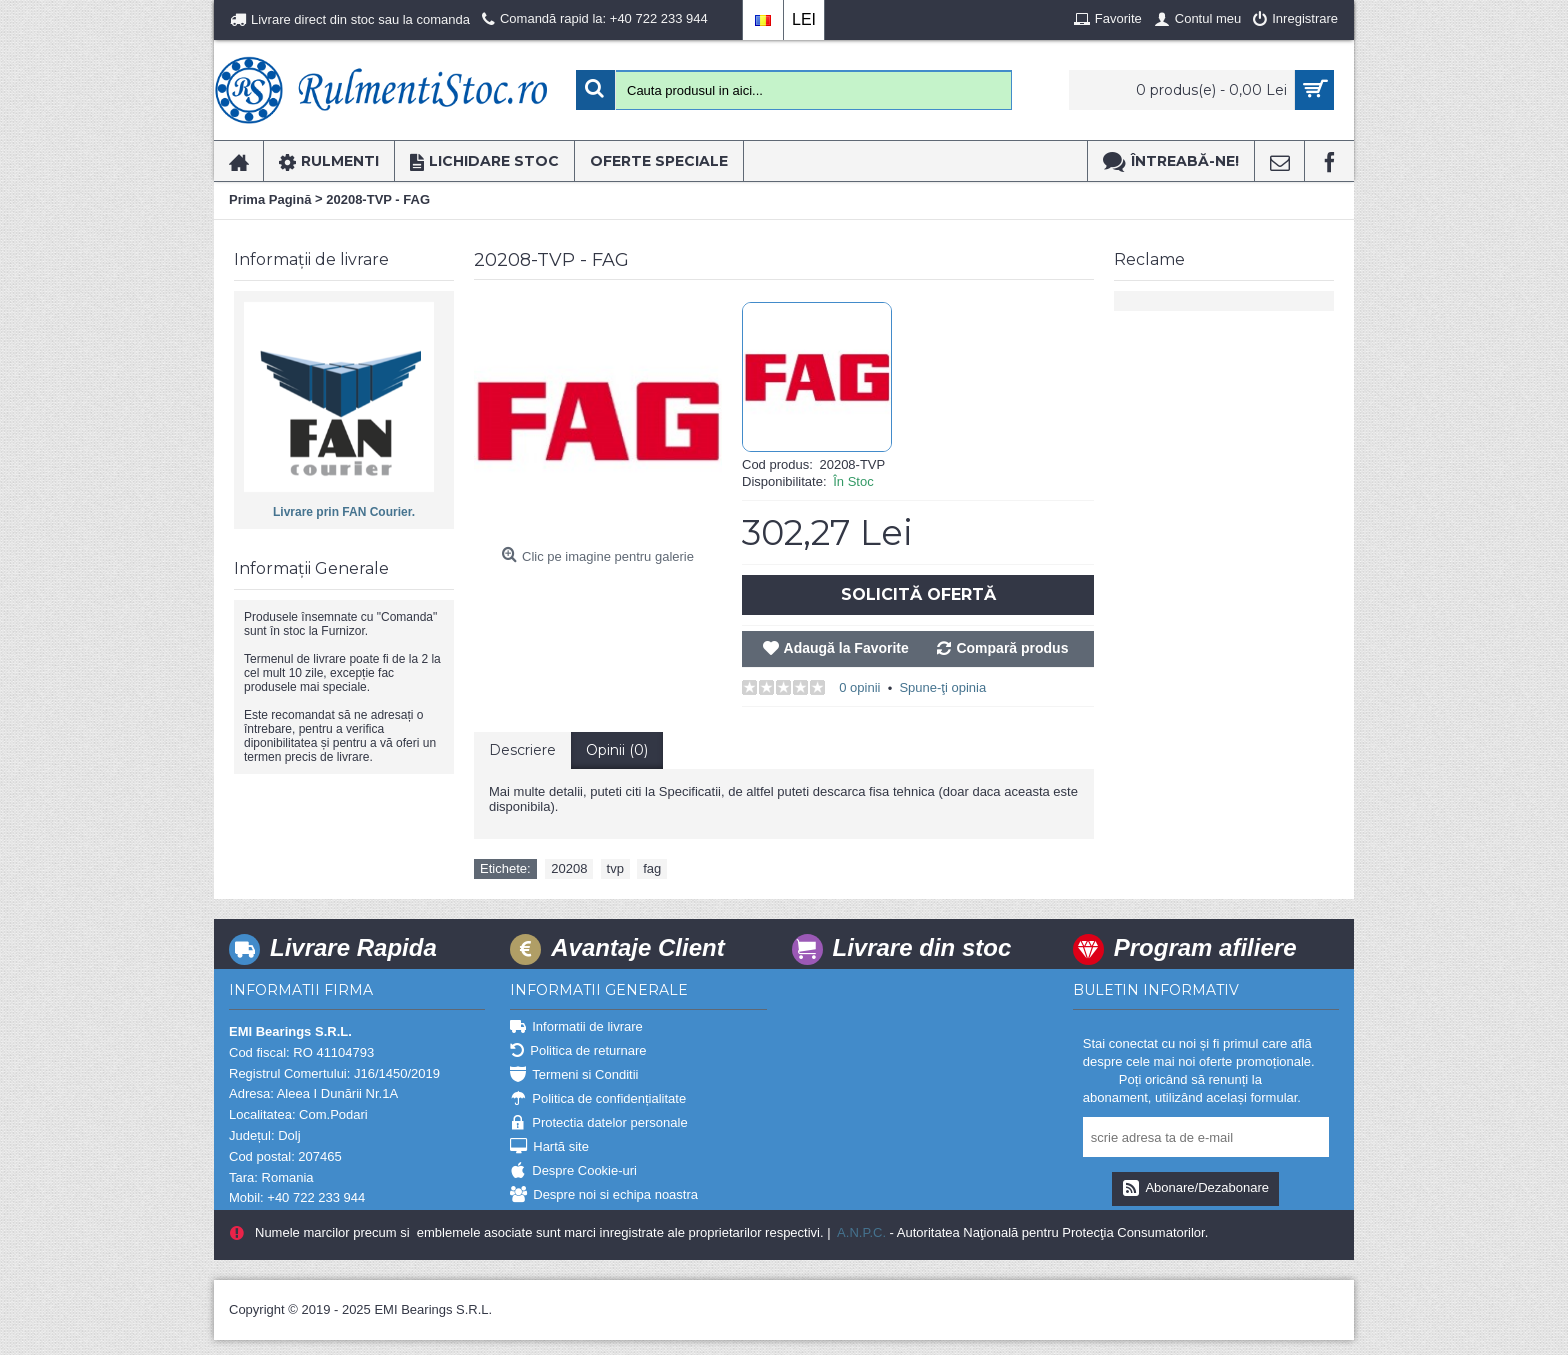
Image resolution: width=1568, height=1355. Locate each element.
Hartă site (549, 1147)
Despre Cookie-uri (573, 1171)
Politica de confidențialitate (598, 1099)
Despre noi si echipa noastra (604, 1195)
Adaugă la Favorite (846, 648)
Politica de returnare (578, 1051)
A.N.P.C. (860, 1232)
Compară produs (1012, 648)
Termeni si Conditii (574, 1075)
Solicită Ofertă (918, 594)
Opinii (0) (617, 750)
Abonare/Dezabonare (1195, 1189)
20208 (569, 868)
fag (652, 868)
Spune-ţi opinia (942, 687)
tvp (615, 868)
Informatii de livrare (576, 1027)
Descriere (522, 750)
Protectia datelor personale (598, 1123)
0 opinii (859, 687)
